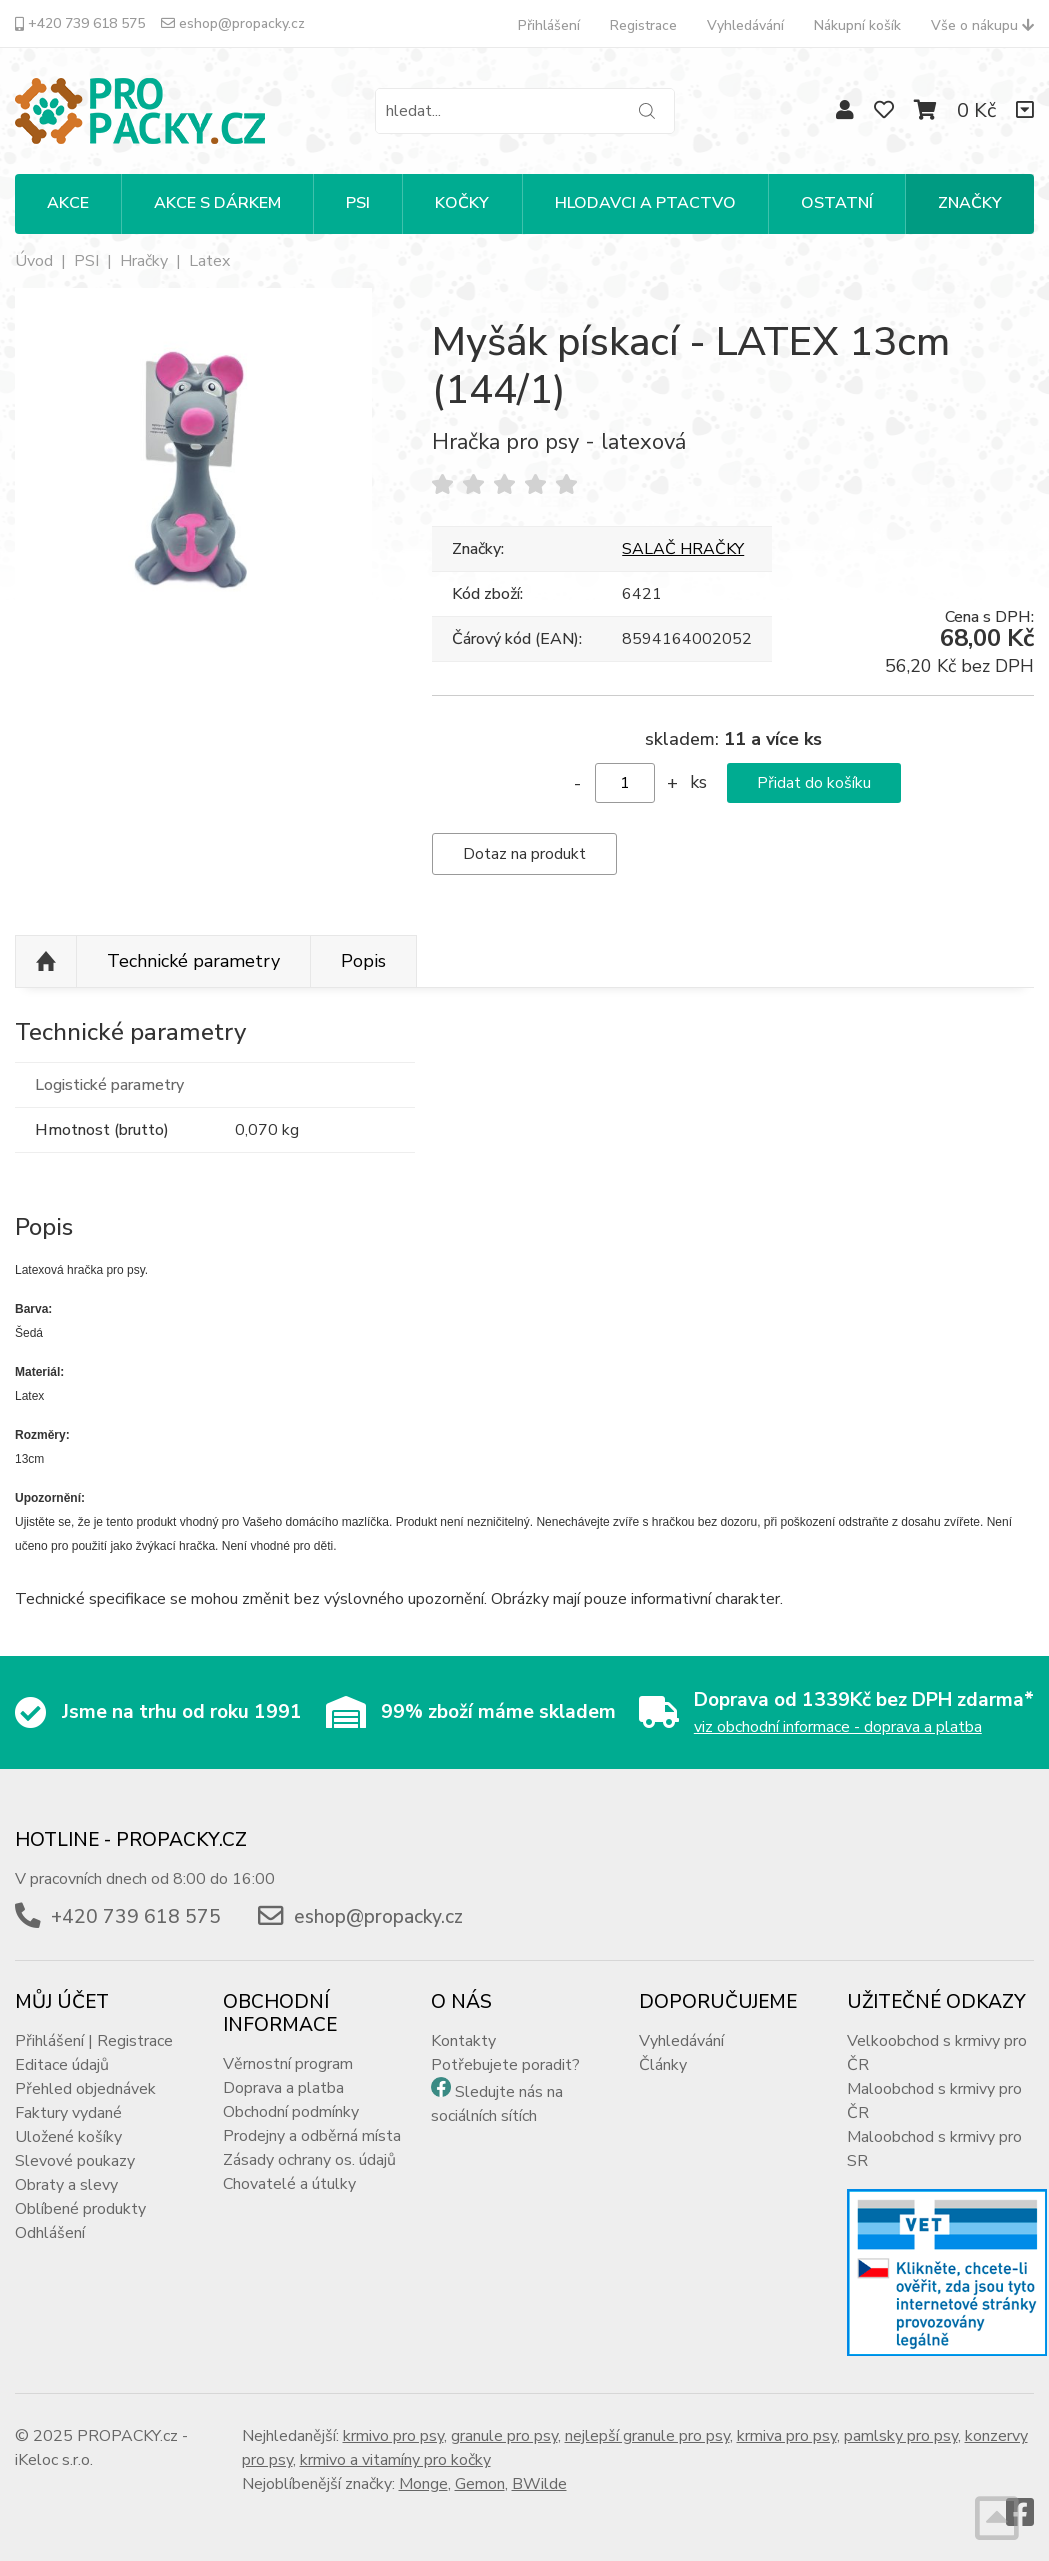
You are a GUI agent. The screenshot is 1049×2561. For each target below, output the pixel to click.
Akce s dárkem (217, 203)
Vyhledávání (745, 25)
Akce (68, 203)
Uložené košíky (68, 2137)
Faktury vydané (68, 2113)
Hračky (144, 261)
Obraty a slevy (66, 2185)
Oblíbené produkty (80, 2209)
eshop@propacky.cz (233, 23)
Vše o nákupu (982, 25)
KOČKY (462, 203)
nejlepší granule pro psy (647, 2436)
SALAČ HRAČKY (683, 549)
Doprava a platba (283, 2088)
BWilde (539, 2484)
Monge (423, 2484)
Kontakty (463, 2041)
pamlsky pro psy (901, 2436)
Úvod (34, 261)
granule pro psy (504, 2436)
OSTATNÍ (837, 203)
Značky (970, 203)
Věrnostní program (288, 2064)
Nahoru (46, 962)
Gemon (480, 2484)
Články (663, 2065)
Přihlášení (549, 25)
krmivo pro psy (393, 2436)
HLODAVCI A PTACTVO (645, 203)
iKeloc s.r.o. (54, 2460)
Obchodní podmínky (291, 2112)
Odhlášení (50, 2233)
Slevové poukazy (75, 2161)
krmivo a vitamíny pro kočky (395, 2460)
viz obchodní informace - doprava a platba (838, 1727)
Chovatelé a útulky (289, 2184)
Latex (209, 261)
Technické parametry (193, 961)
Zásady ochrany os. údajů (309, 2160)
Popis (363, 961)
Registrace (643, 25)
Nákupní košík (857, 25)
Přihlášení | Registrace (94, 2041)
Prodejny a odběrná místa (312, 2136)
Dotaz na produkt (524, 854)
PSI (358, 203)
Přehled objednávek (85, 2089)
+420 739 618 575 (80, 23)
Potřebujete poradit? (505, 2065)
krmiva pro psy (787, 2436)
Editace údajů (62, 2065)
